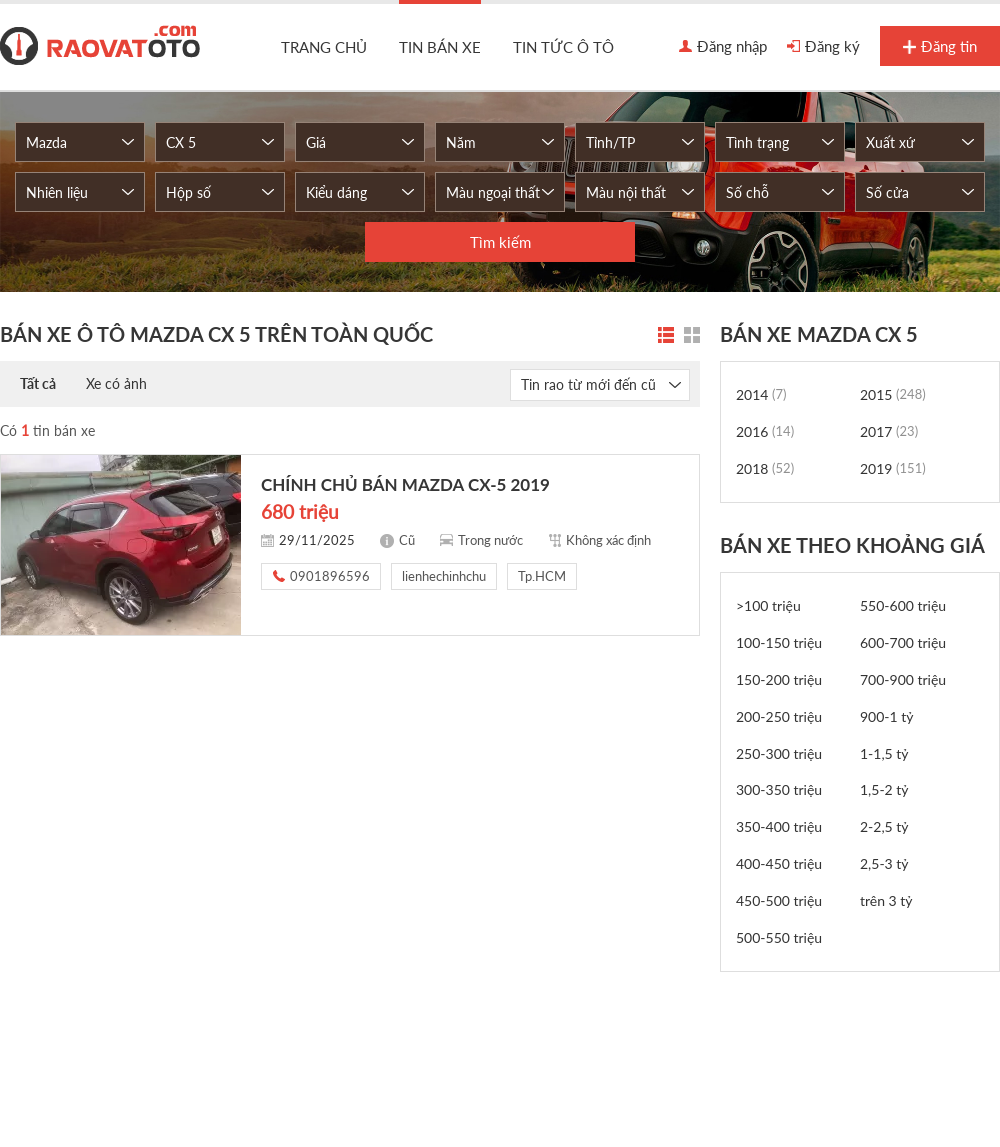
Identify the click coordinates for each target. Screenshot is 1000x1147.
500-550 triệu (779, 937)
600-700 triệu (903, 642)
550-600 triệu (903, 605)
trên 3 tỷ (886, 900)
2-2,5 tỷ (884, 826)
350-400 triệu (779, 826)
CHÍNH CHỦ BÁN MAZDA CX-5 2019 (405, 484)
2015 (893, 394)
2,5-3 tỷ (884, 863)
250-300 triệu (779, 753)
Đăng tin (940, 47)
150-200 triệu (779, 679)
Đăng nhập (723, 47)
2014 (761, 394)
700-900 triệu (903, 679)
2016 (765, 431)
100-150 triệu (779, 642)
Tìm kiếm (500, 242)
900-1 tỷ (887, 716)
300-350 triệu (779, 789)
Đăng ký (823, 47)
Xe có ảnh (116, 383)
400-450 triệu (779, 863)
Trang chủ (324, 47)
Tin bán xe (440, 47)
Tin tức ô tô (563, 47)
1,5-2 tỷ (884, 789)
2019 (893, 468)
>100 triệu (768, 605)
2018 (765, 468)
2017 (889, 431)
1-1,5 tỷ (884, 753)
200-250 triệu (779, 716)
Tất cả (38, 383)
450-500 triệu (779, 900)
